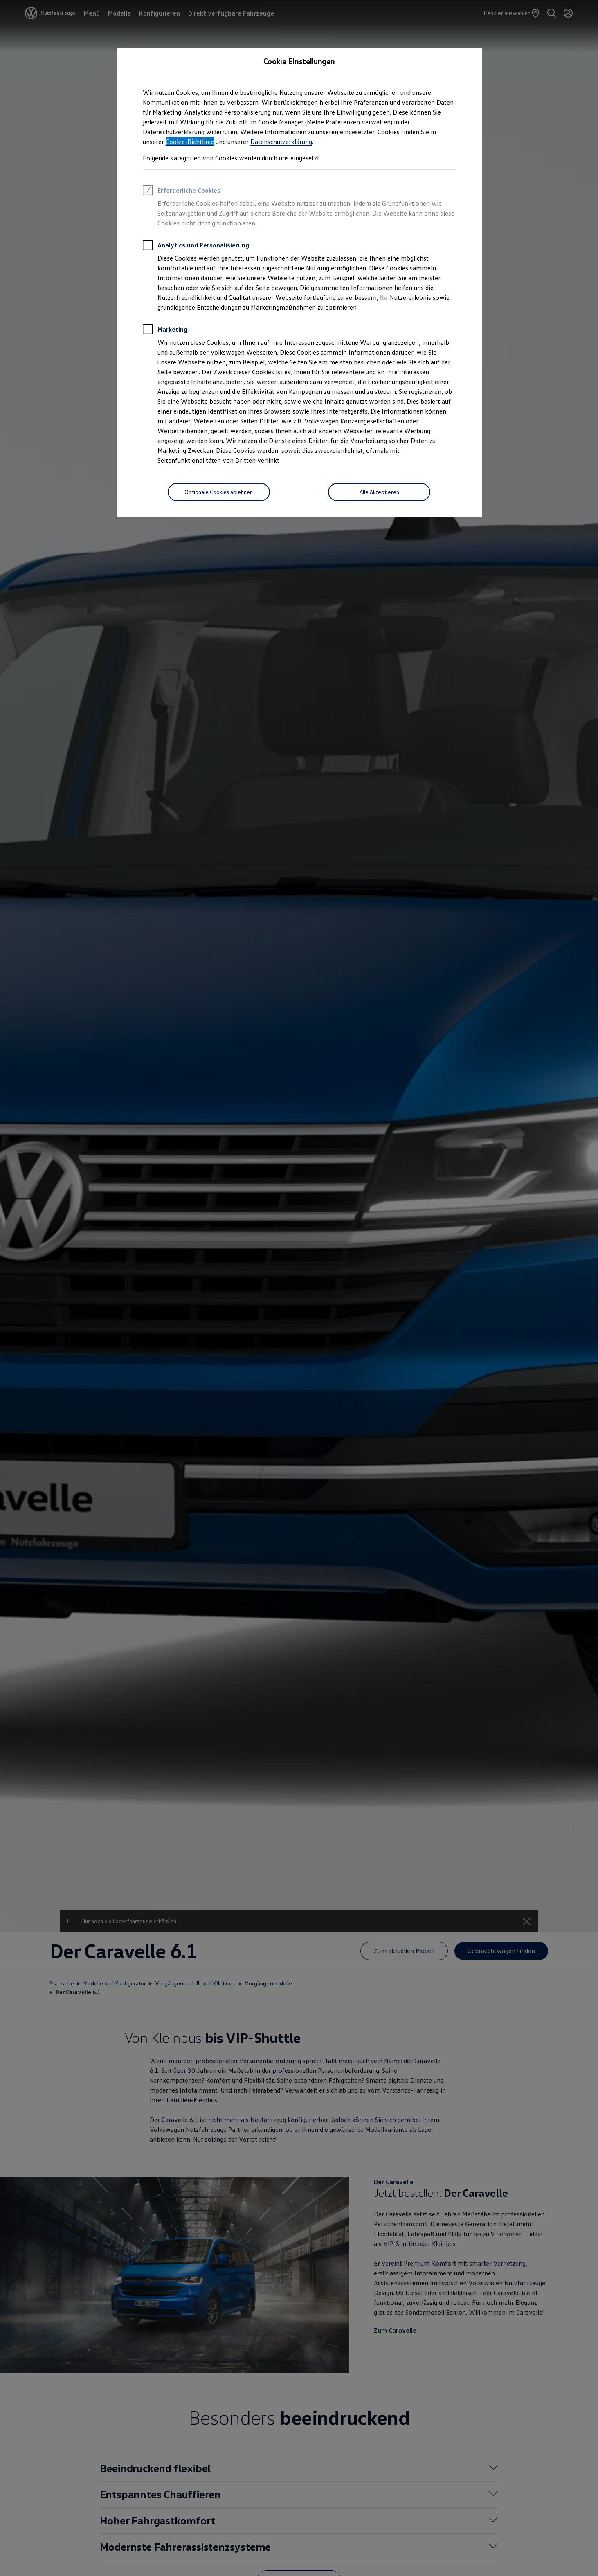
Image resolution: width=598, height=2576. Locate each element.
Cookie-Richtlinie (190, 141)
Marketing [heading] (165, 330)
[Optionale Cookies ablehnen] (219, 492)
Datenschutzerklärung (281, 141)
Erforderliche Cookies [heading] (181, 191)
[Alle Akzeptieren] (379, 492)
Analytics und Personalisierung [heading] (196, 246)
